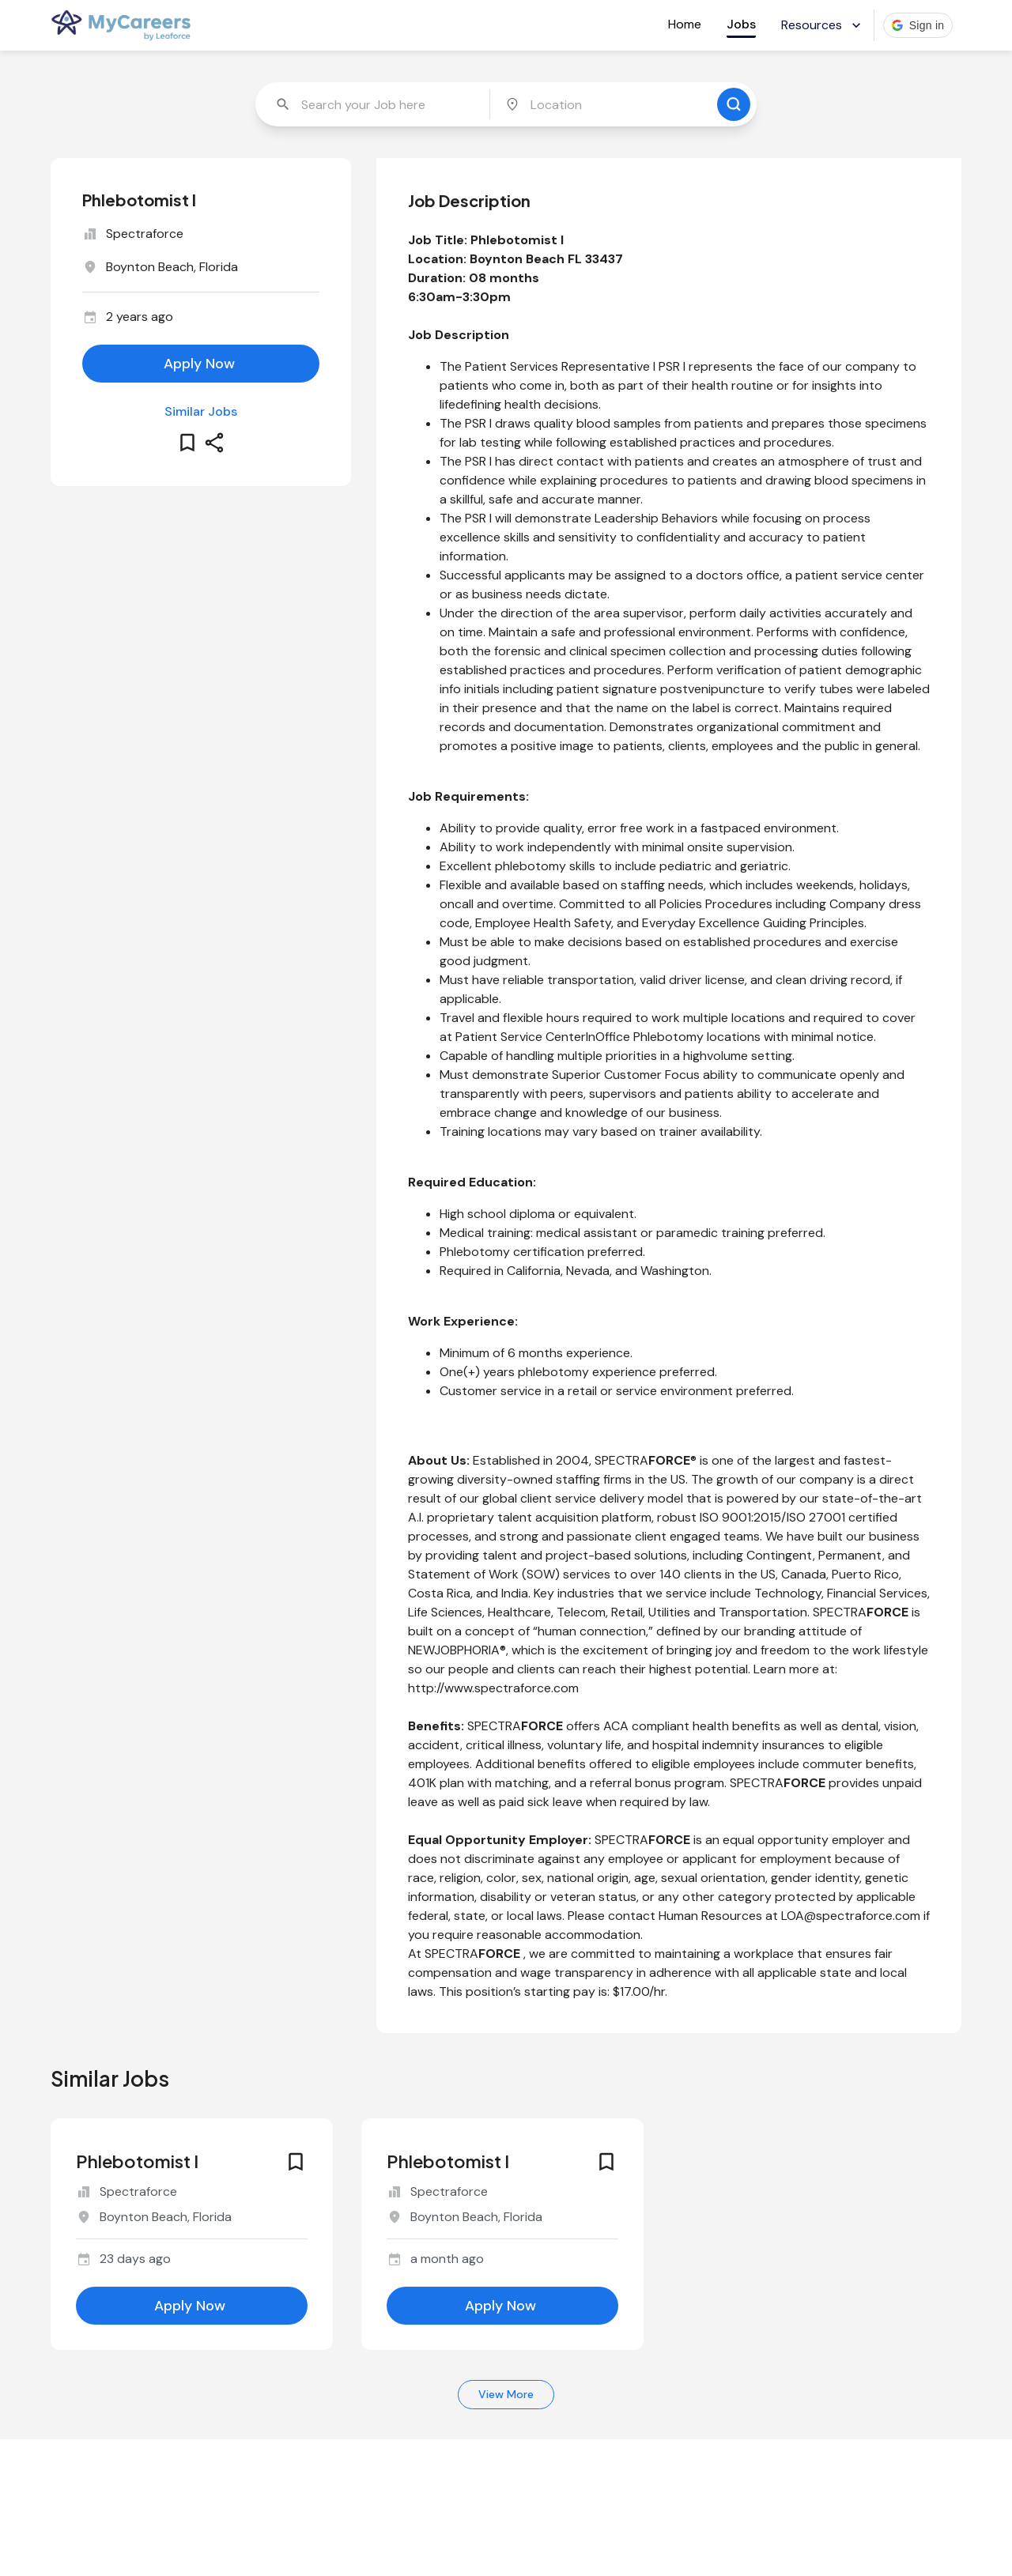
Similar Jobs (200, 411)
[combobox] (374, 104)
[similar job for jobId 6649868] (502, 2209)
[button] (918, 25)
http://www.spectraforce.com (493, 1688)
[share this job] (214, 442)
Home (684, 24)
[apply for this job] (200, 364)
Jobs (741, 24)
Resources (822, 25)
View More (506, 2394)
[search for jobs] (733, 104)
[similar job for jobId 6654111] (192, 2209)
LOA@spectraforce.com (850, 1915)
